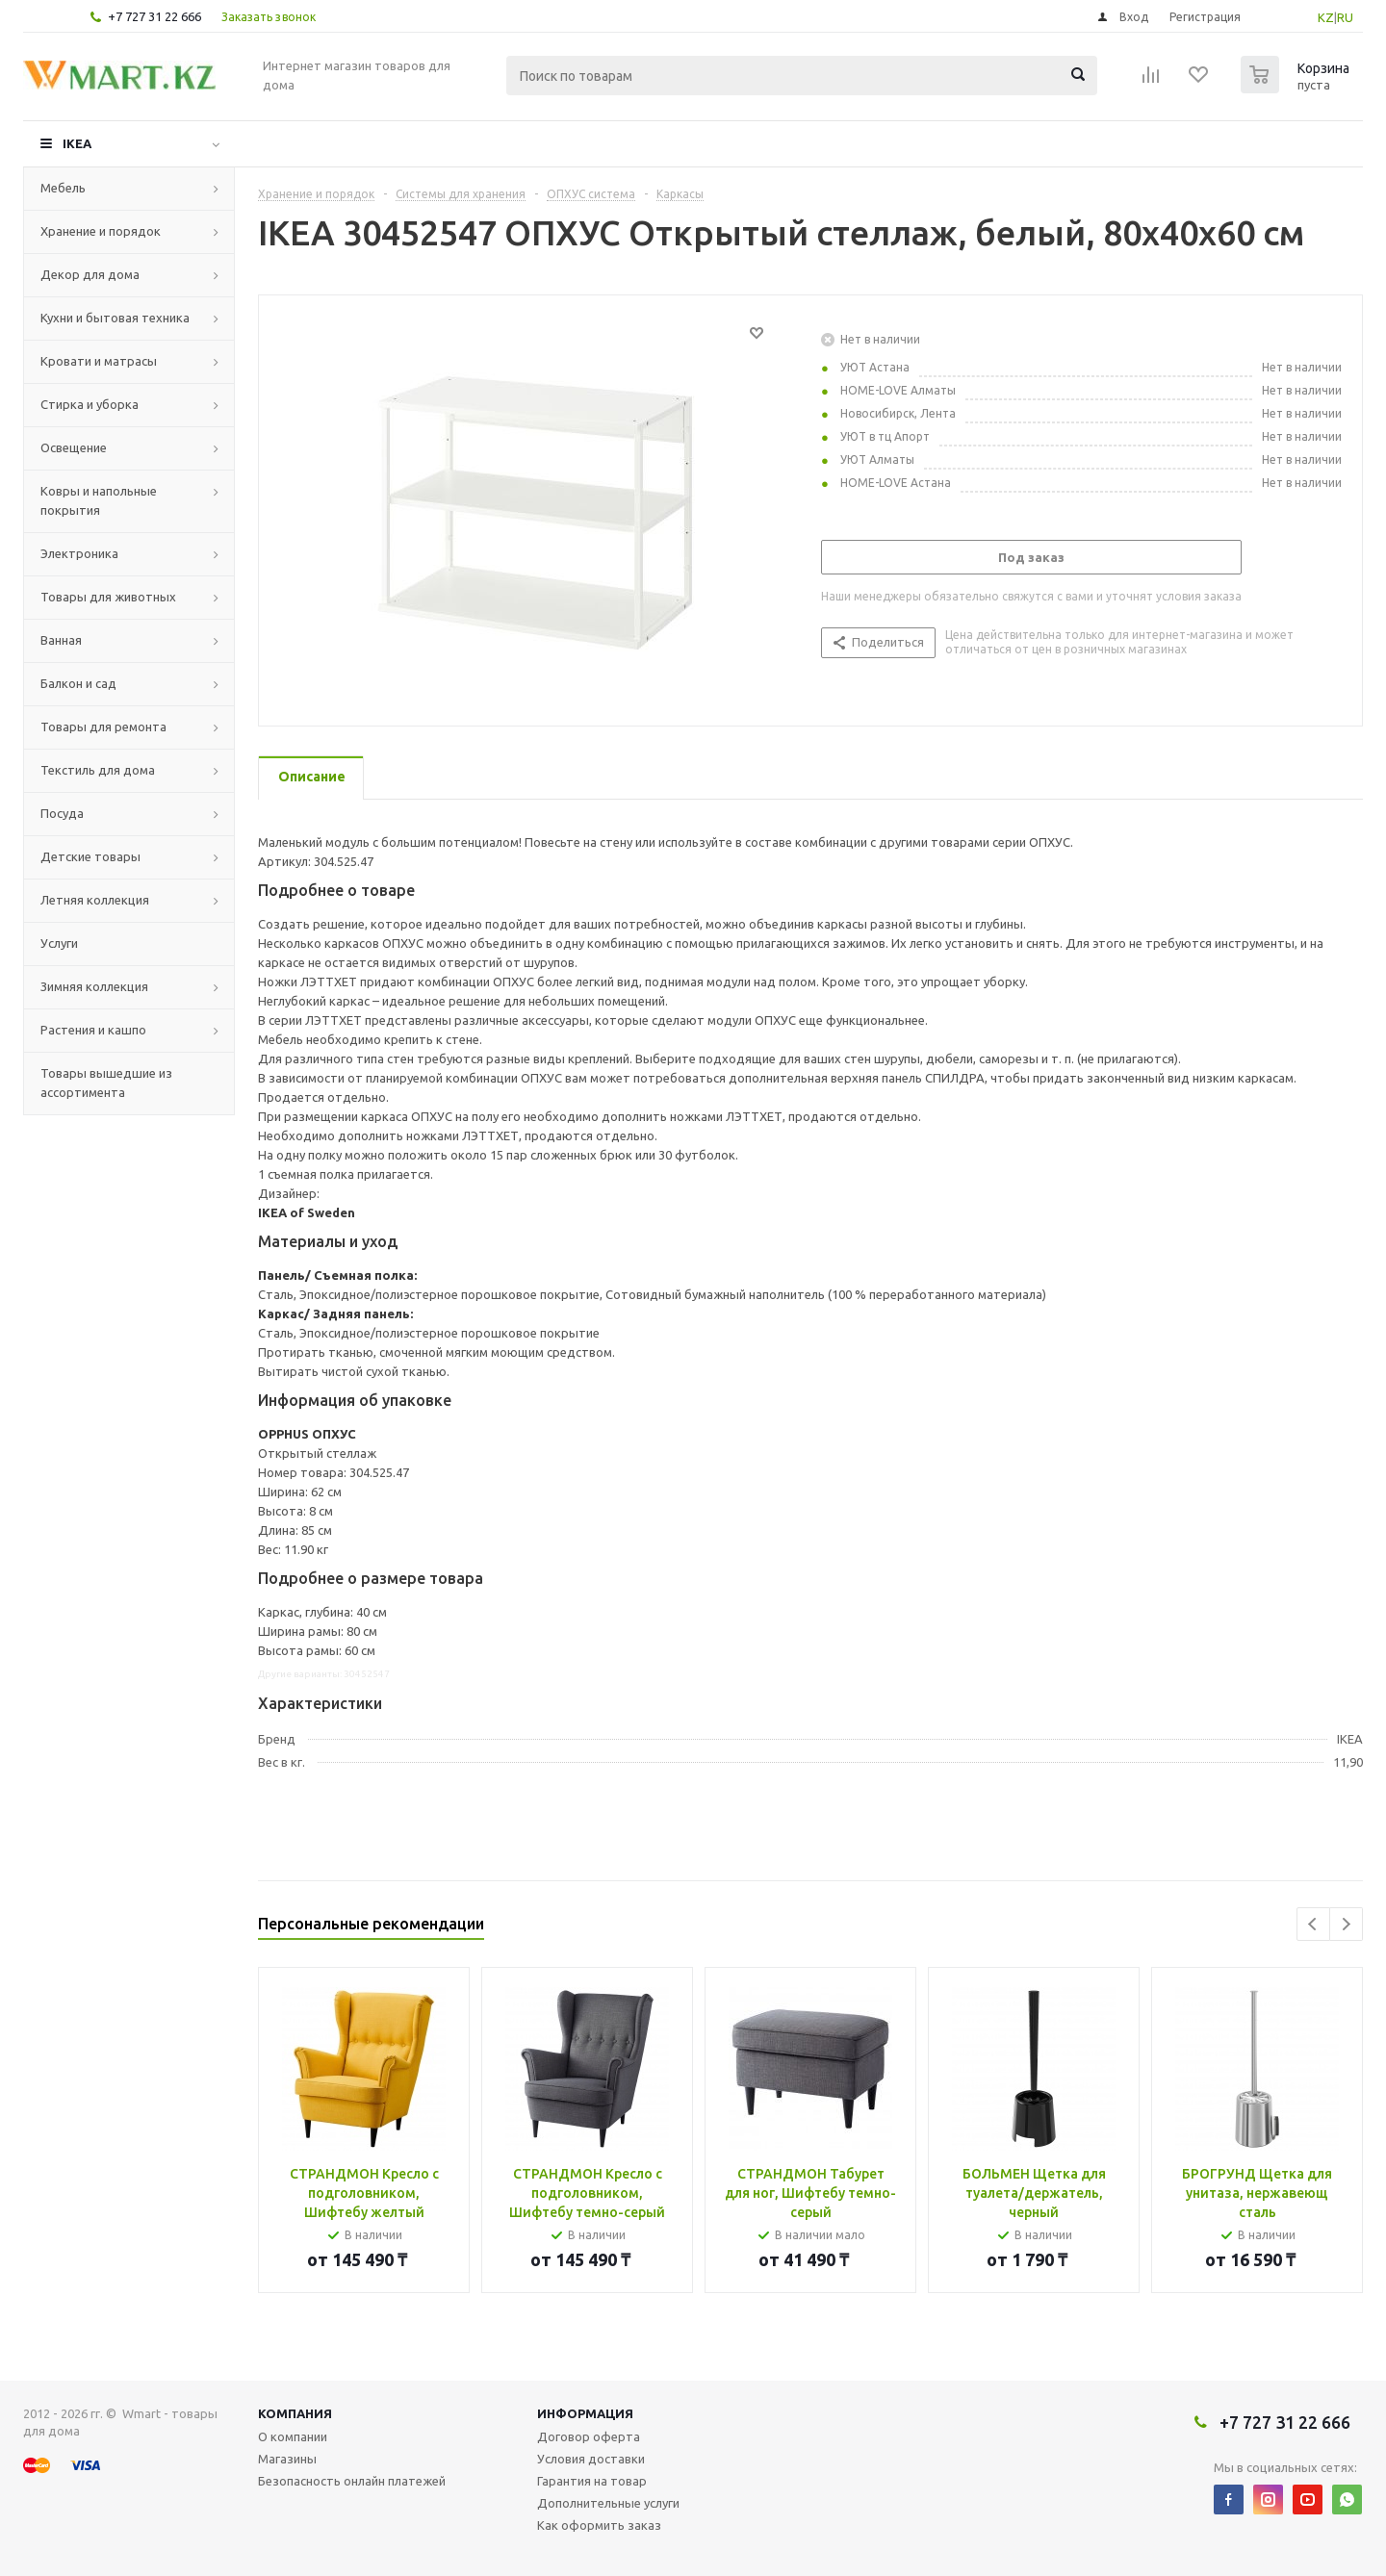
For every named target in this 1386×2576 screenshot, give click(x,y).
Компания (295, 2413)
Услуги (59, 943)
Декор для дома (90, 274)
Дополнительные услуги (608, 2503)
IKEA (77, 143)
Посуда (62, 813)
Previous (1313, 1924)
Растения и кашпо (93, 1029)
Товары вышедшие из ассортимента (106, 1082)
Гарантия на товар (592, 2480)
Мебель (63, 187)
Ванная (61, 640)
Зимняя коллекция (94, 986)
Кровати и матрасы (98, 361)
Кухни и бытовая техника (115, 317)
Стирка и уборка (89, 404)
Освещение (73, 447)
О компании (292, 2436)
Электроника (79, 553)
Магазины (287, 2458)
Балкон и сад (78, 683)
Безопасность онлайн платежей (352, 2480)
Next (1346, 1924)
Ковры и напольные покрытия (98, 500)
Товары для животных (108, 596)
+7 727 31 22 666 (154, 16)
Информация (585, 2413)
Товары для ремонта (103, 726)
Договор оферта (588, 2436)
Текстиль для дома (97, 770)
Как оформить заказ (599, 2525)
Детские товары (90, 856)
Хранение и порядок (100, 231)
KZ (1326, 17)
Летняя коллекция (94, 899)
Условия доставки (591, 2458)
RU (1345, 17)
